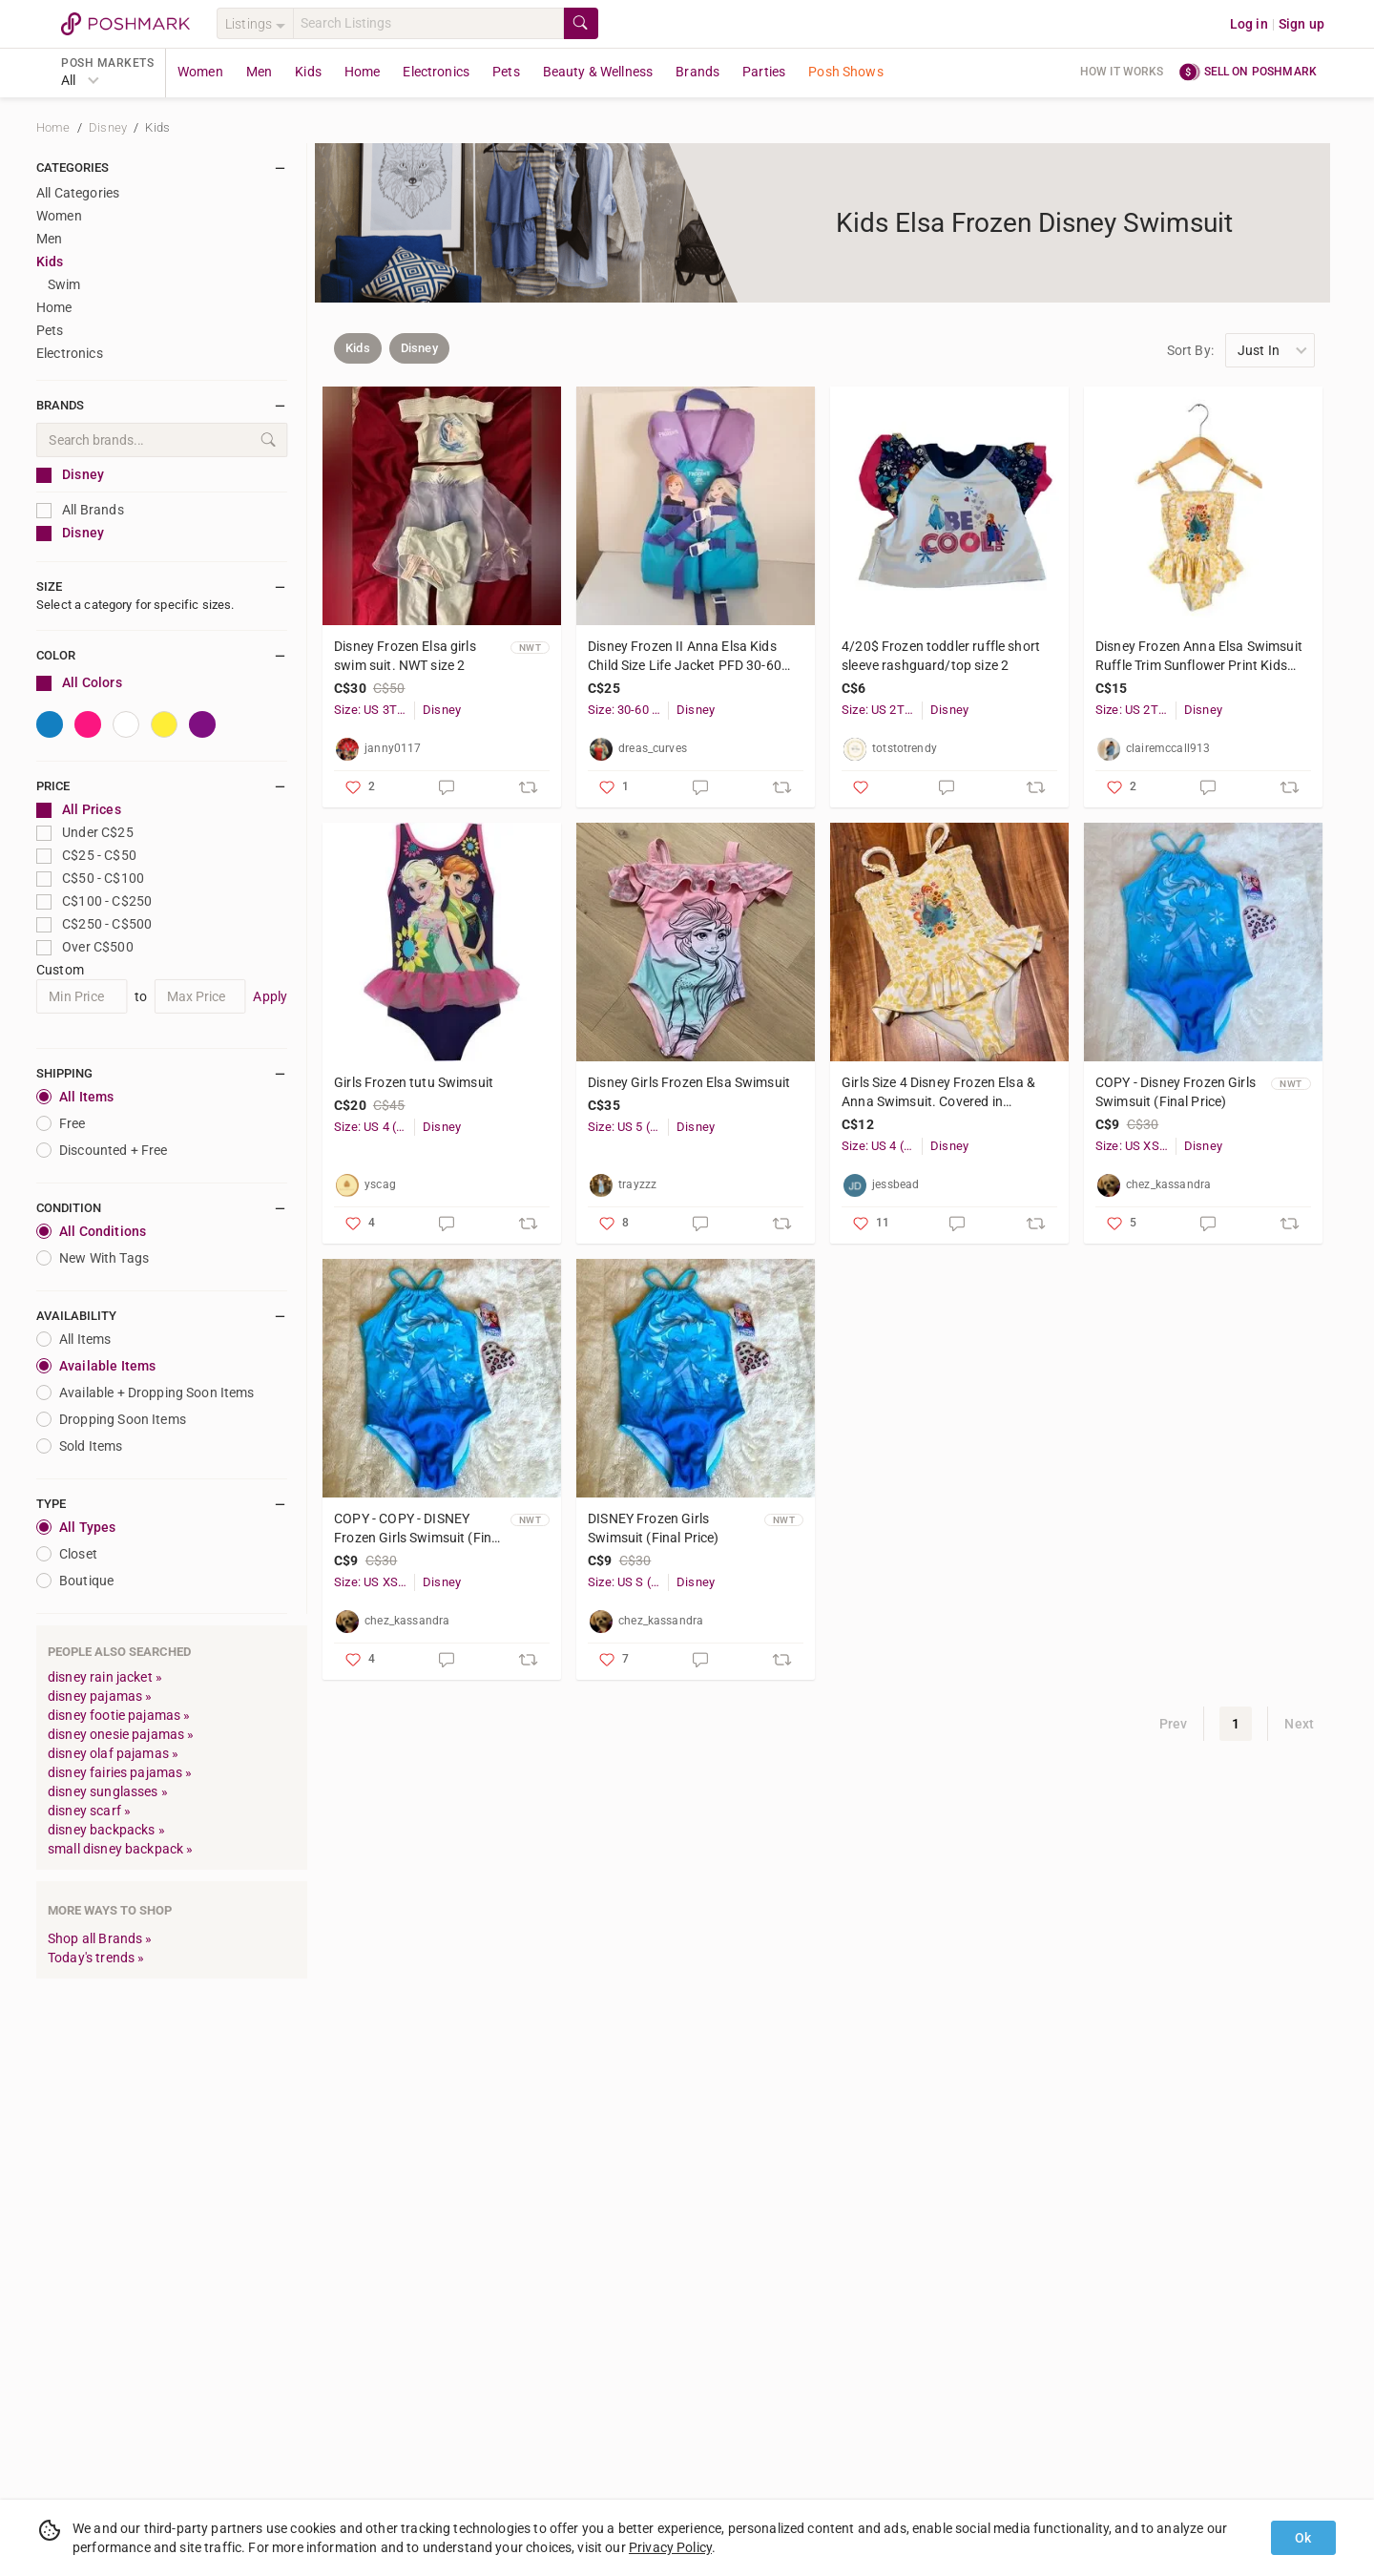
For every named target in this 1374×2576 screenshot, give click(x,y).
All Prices (78, 810)
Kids (308, 71)
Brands (697, 71)
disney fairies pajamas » (120, 1772)
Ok (1303, 2537)
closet (66, 1553)
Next (1299, 1723)
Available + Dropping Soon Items (145, 1392)
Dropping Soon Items (111, 1419)
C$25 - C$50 (86, 856)
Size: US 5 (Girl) (628, 1127)
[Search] (428, 23)
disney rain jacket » (105, 1677)
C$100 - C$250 (94, 901)
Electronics (436, 71)
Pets (506, 71)
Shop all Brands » (100, 1938)
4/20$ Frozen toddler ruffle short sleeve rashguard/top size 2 (941, 656)
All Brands (80, 510)
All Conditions (91, 1231)
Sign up (1301, 23)
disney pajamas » (100, 1696)
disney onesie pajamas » (121, 1734)
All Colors (79, 683)
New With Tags (92, 1258)
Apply (270, 996)
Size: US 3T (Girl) (374, 709)
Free (61, 1123)
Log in (1249, 23)
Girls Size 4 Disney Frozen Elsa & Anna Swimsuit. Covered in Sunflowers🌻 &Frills (938, 1093)
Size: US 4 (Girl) (374, 1127)
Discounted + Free (102, 1150)
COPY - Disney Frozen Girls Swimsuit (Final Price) (1175, 1092)
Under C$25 (85, 833)
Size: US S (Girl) (628, 1582)
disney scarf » (89, 1810)
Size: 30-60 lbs (628, 709)
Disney (109, 127)
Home (362, 71)
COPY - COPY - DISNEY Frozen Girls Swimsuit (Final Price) (418, 1529)
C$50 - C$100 (90, 878)
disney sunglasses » (108, 1791)
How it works (1122, 71)
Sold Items (79, 1446)
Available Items (96, 1365)
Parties (763, 71)
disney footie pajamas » (119, 1715)
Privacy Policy (670, 2547)
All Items (75, 1096)
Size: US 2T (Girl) (882, 709)
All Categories (77, 192)
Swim (64, 284)
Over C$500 (85, 947)
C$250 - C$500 (94, 924)
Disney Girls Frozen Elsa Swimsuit (689, 1082)
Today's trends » (96, 1957)
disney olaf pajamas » (113, 1753)
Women (200, 71)
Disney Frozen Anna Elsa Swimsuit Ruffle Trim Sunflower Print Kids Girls (1198, 657)
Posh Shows (846, 71)
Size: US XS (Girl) (1135, 1146)
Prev (1173, 1723)
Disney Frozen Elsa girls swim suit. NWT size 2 (405, 656)
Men (259, 71)
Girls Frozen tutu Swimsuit (413, 1082)
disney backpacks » (106, 1829)
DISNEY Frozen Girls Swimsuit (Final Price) (653, 1528)
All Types (75, 1527)
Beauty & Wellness (598, 71)
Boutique (75, 1580)
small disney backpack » (120, 1848)
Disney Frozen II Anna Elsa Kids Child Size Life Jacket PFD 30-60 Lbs (684, 657)
